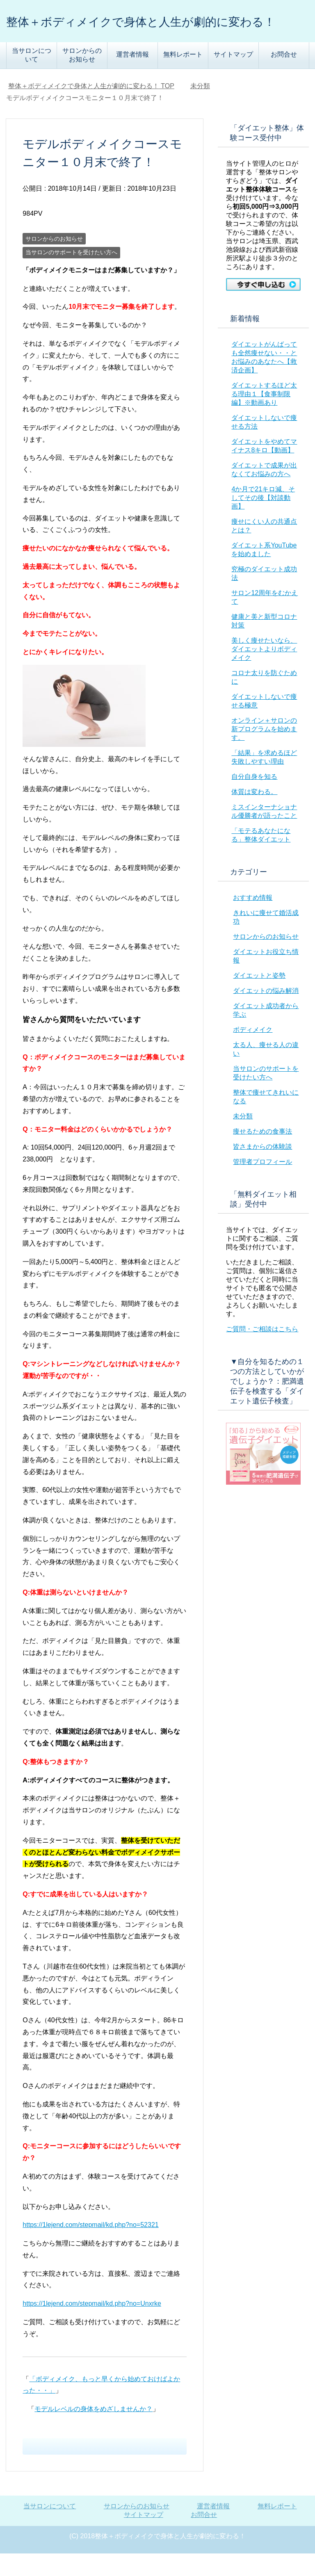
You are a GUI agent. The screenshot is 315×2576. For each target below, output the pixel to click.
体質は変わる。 (254, 814)
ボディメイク (252, 1052)
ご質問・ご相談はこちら (262, 1351)
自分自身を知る (254, 799)
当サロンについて (31, 77)
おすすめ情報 (252, 920)
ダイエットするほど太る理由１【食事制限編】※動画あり (264, 416)
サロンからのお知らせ (82, 77)
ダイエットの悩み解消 (266, 1013)
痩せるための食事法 (262, 1153)
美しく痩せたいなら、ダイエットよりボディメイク (264, 671)
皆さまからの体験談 (262, 1169)
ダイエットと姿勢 (259, 998)
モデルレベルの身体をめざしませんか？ (93, 2431)
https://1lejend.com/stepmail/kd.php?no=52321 (90, 2247)
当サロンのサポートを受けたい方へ (71, 275)
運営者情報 (132, 76)
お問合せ (284, 76)
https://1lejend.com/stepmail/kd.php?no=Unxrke (92, 2326)
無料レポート (183, 76)
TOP (91, 108)
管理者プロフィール (262, 1184)
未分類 (243, 1138)
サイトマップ (233, 76)
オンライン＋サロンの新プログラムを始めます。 (264, 751)
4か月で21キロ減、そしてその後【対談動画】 (263, 520)
